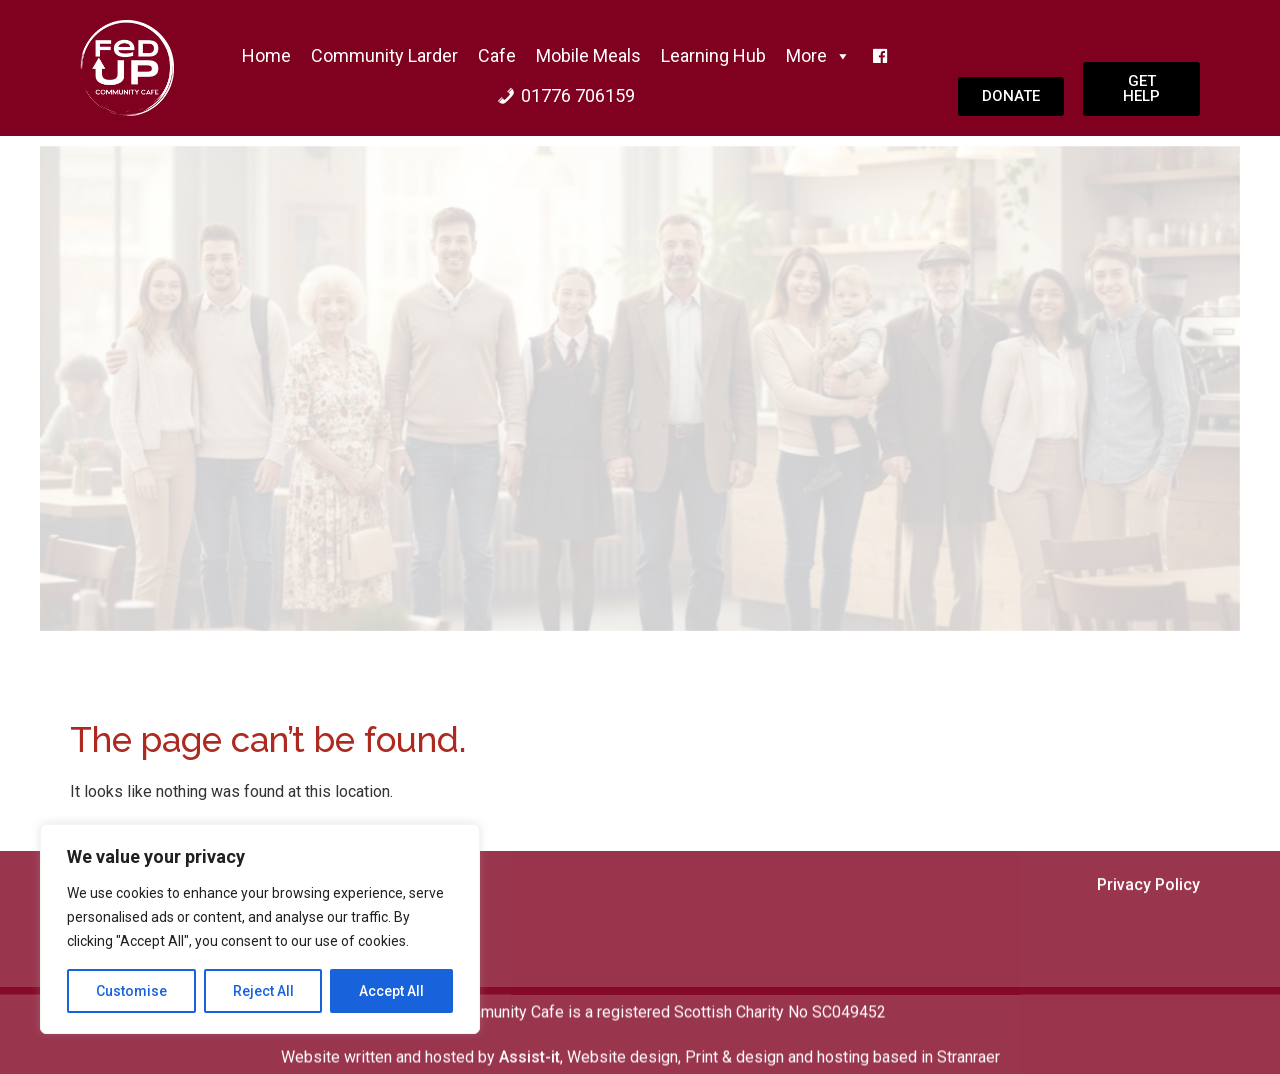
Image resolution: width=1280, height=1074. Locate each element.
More (818, 56)
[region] (260, 929)
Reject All (263, 991)
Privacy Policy (1148, 944)
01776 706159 (578, 95)
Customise (131, 991)
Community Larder (384, 55)
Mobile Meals (588, 55)
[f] (880, 56)
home (266, 55)
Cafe (497, 55)
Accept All (391, 991)
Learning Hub (713, 55)
